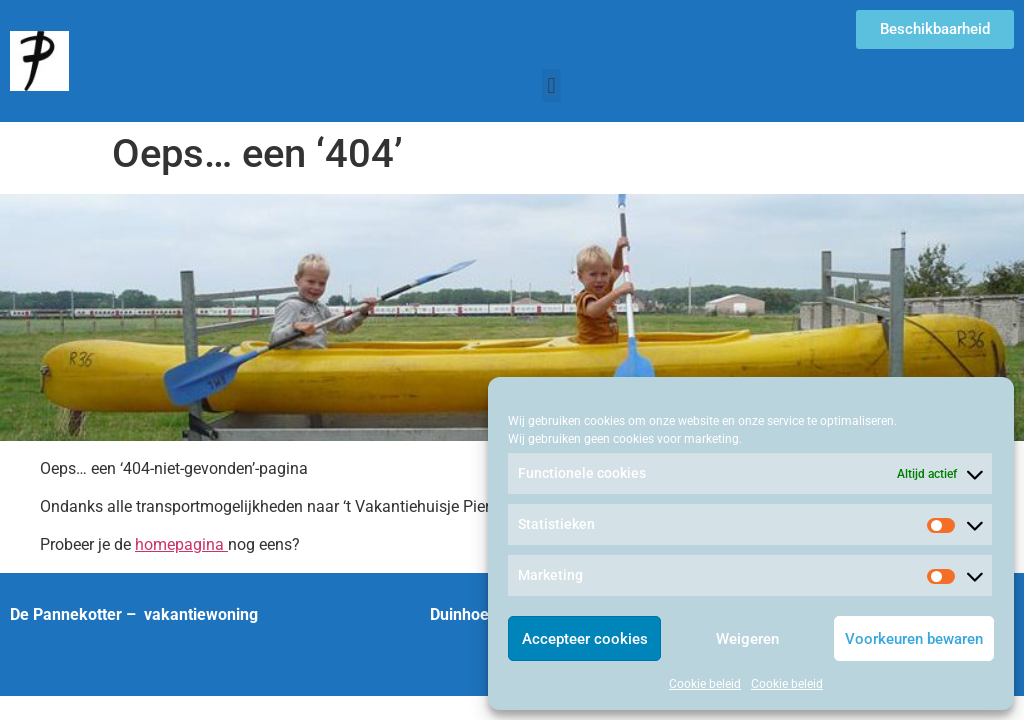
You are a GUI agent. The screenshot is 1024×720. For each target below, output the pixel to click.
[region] (512, 317)
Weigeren (747, 639)
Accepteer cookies (585, 639)
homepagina (181, 544)
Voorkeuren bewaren (914, 639)
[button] (551, 85)
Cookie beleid (705, 684)
